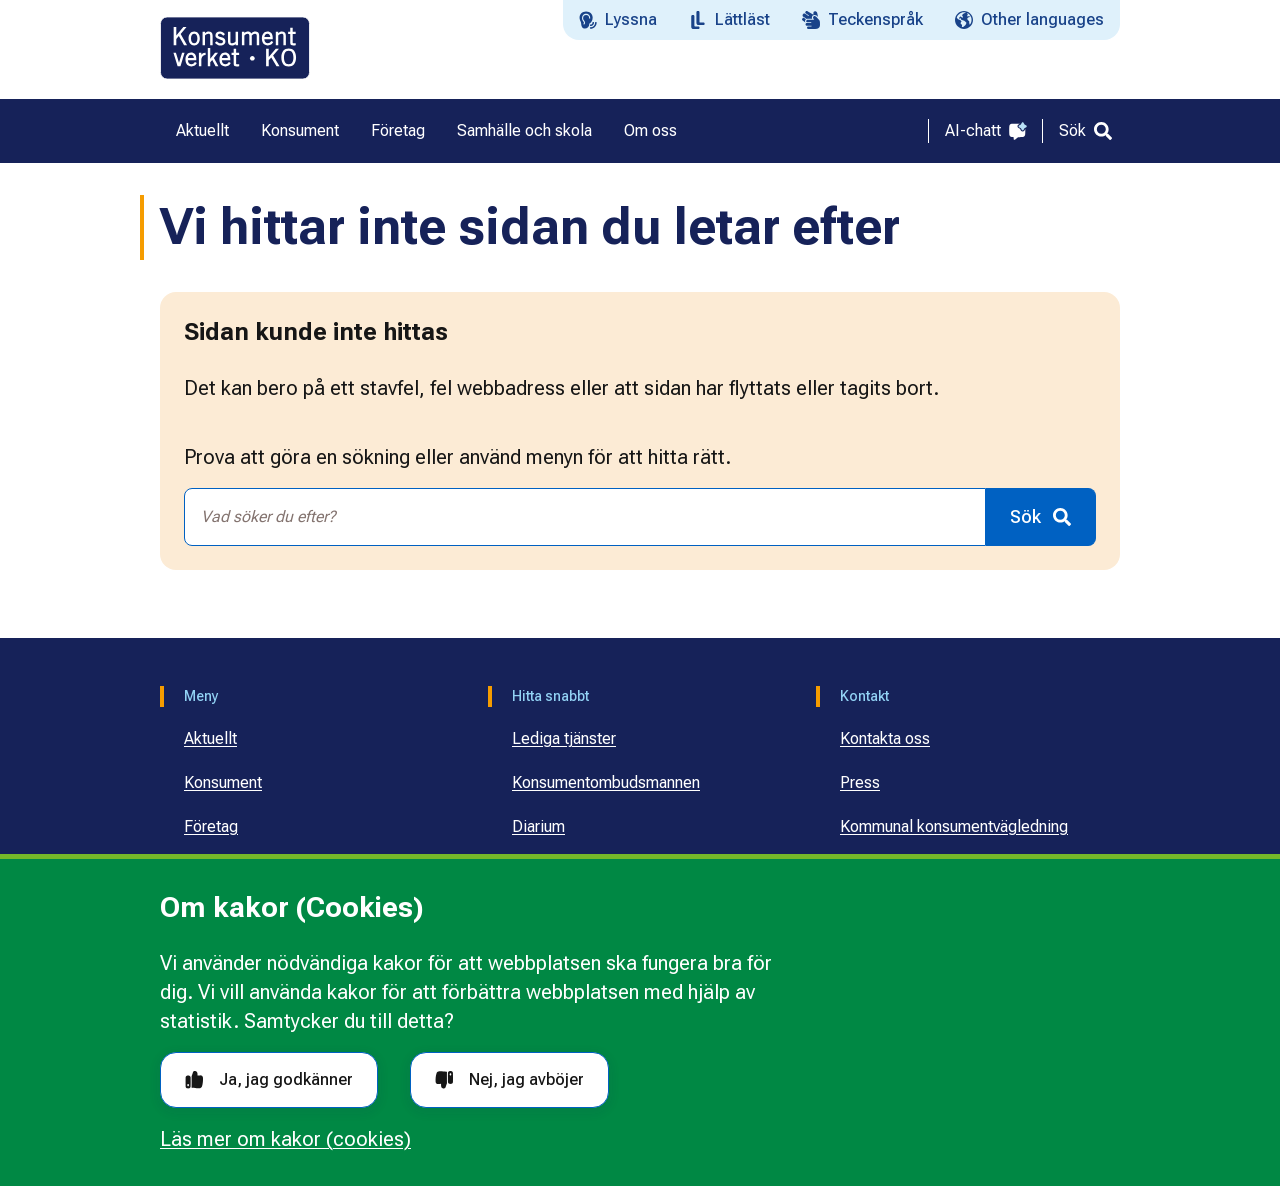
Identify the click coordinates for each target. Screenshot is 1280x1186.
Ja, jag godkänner (269, 1079)
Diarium (538, 826)
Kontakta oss (885, 738)
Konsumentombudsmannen (606, 782)
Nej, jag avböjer (509, 1079)
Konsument (223, 782)
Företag (211, 826)
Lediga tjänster (564, 738)
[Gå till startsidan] (235, 48)
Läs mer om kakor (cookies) (285, 1139)
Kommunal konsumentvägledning (954, 826)
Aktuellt (210, 738)
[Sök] (1085, 131)
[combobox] (585, 517)
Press (860, 782)
